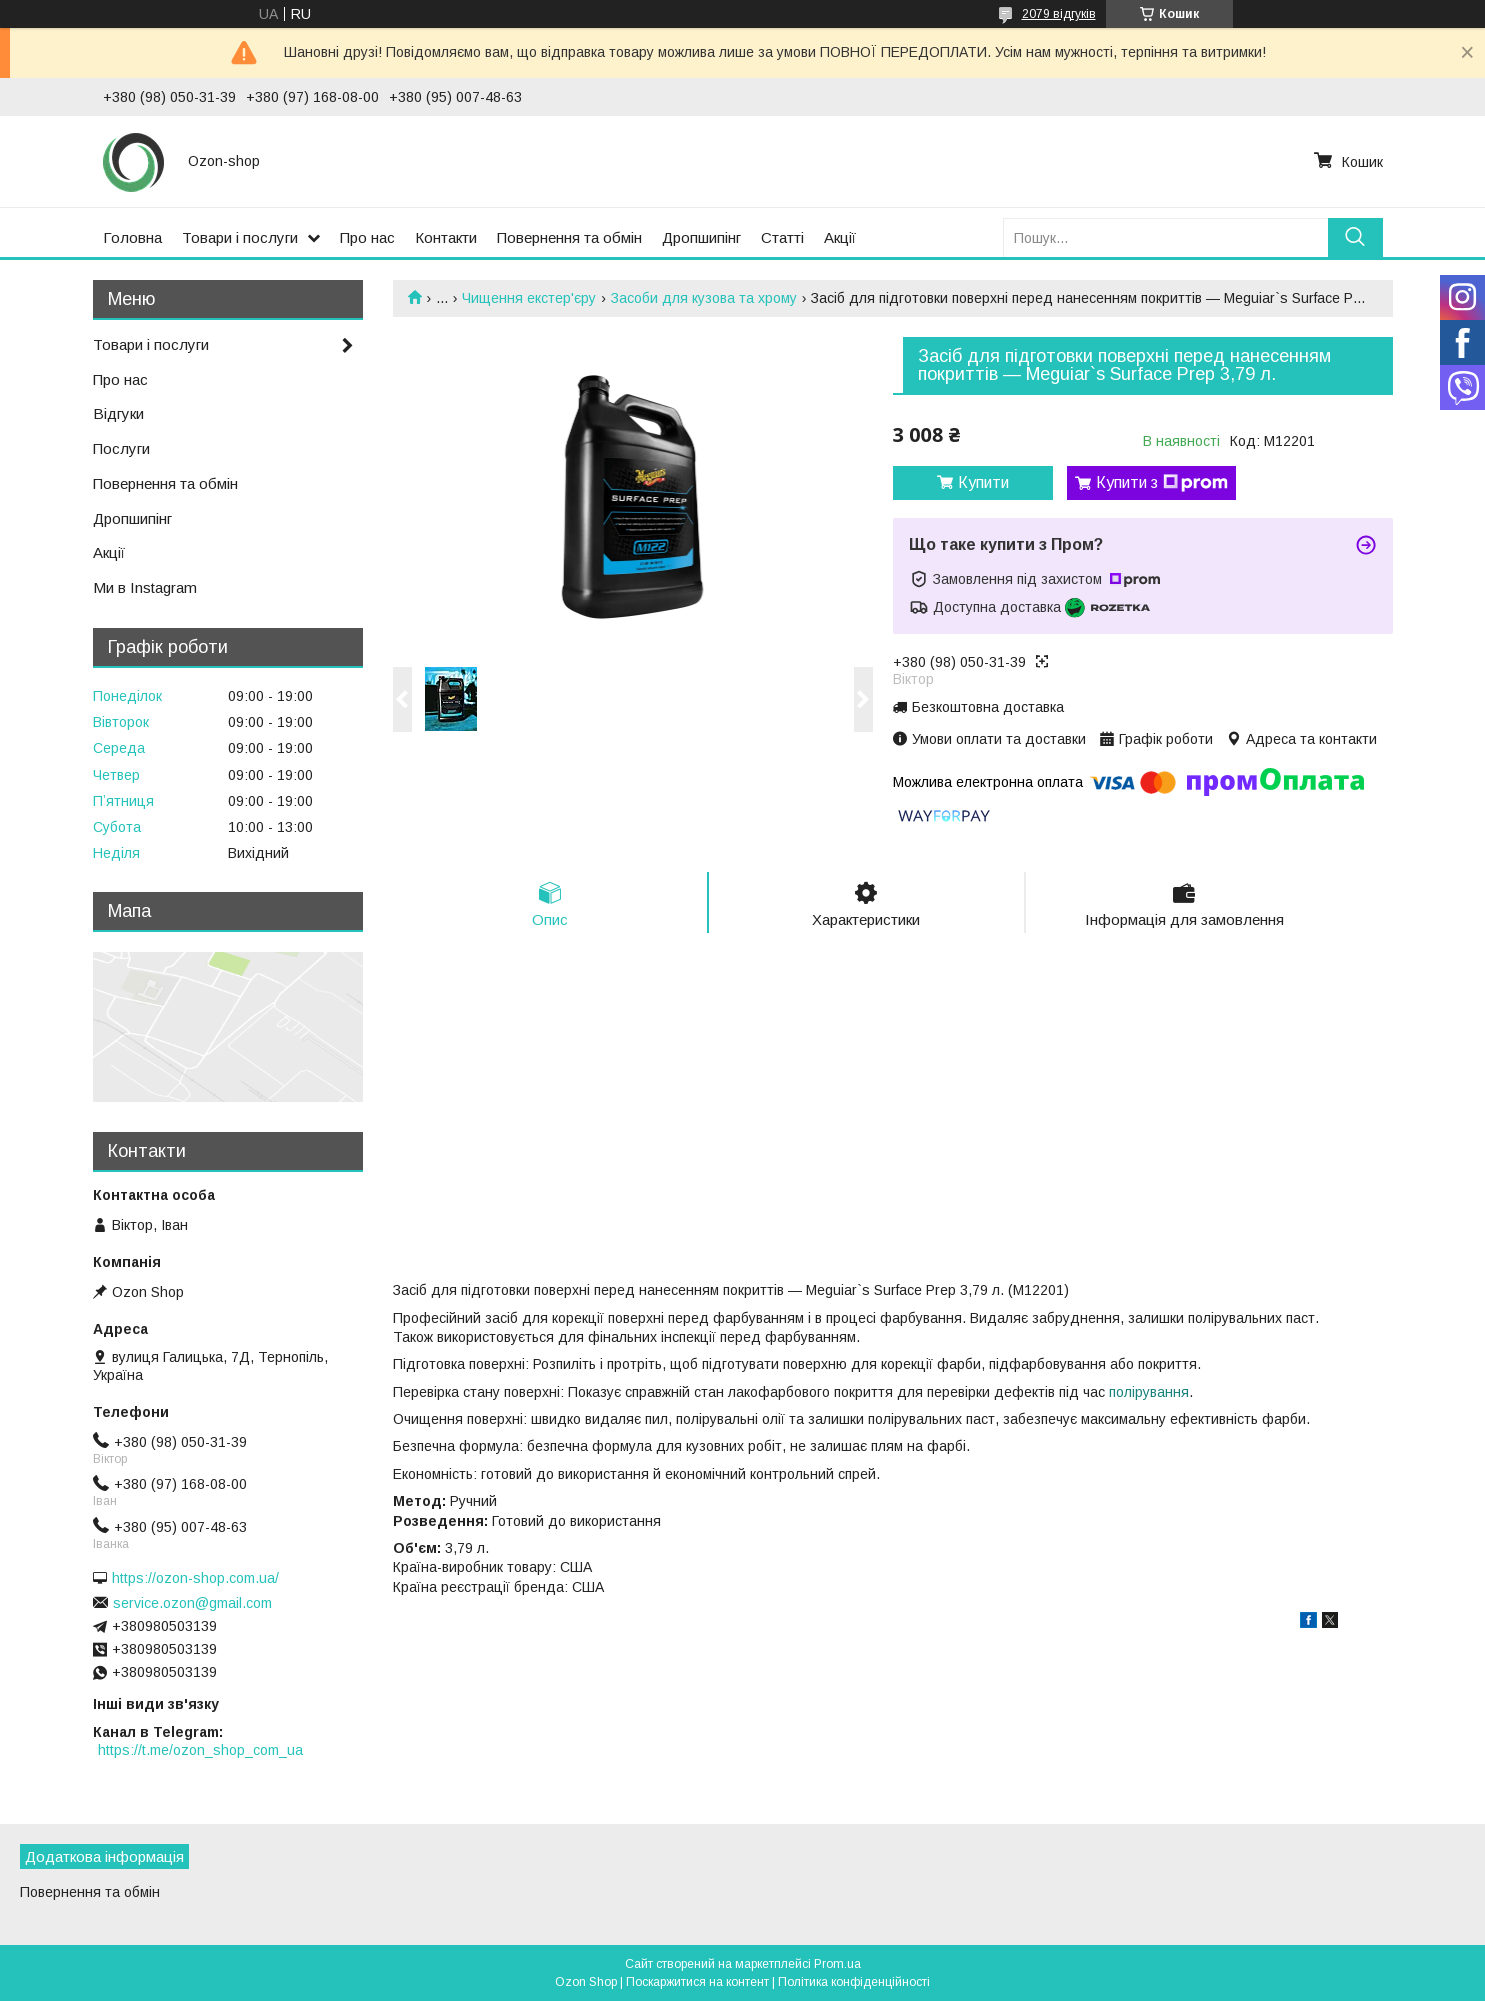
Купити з (1162, 483)
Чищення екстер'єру (529, 298)
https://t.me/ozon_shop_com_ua (200, 1750)
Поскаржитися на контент (697, 1982)
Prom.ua (837, 1964)
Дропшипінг (701, 237)
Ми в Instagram (145, 587)
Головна (132, 237)
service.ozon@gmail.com (192, 1603)
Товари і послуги (240, 237)
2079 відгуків (1059, 14)
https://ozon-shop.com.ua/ (195, 1578)
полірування (1149, 1392)
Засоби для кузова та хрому (704, 298)
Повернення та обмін (569, 237)
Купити (983, 482)
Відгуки (118, 413)
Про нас (367, 237)
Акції (840, 237)
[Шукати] (1355, 237)
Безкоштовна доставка (988, 707)
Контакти (446, 237)
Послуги (121, 448)
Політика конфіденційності (854, 1982)
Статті (782, 237)
